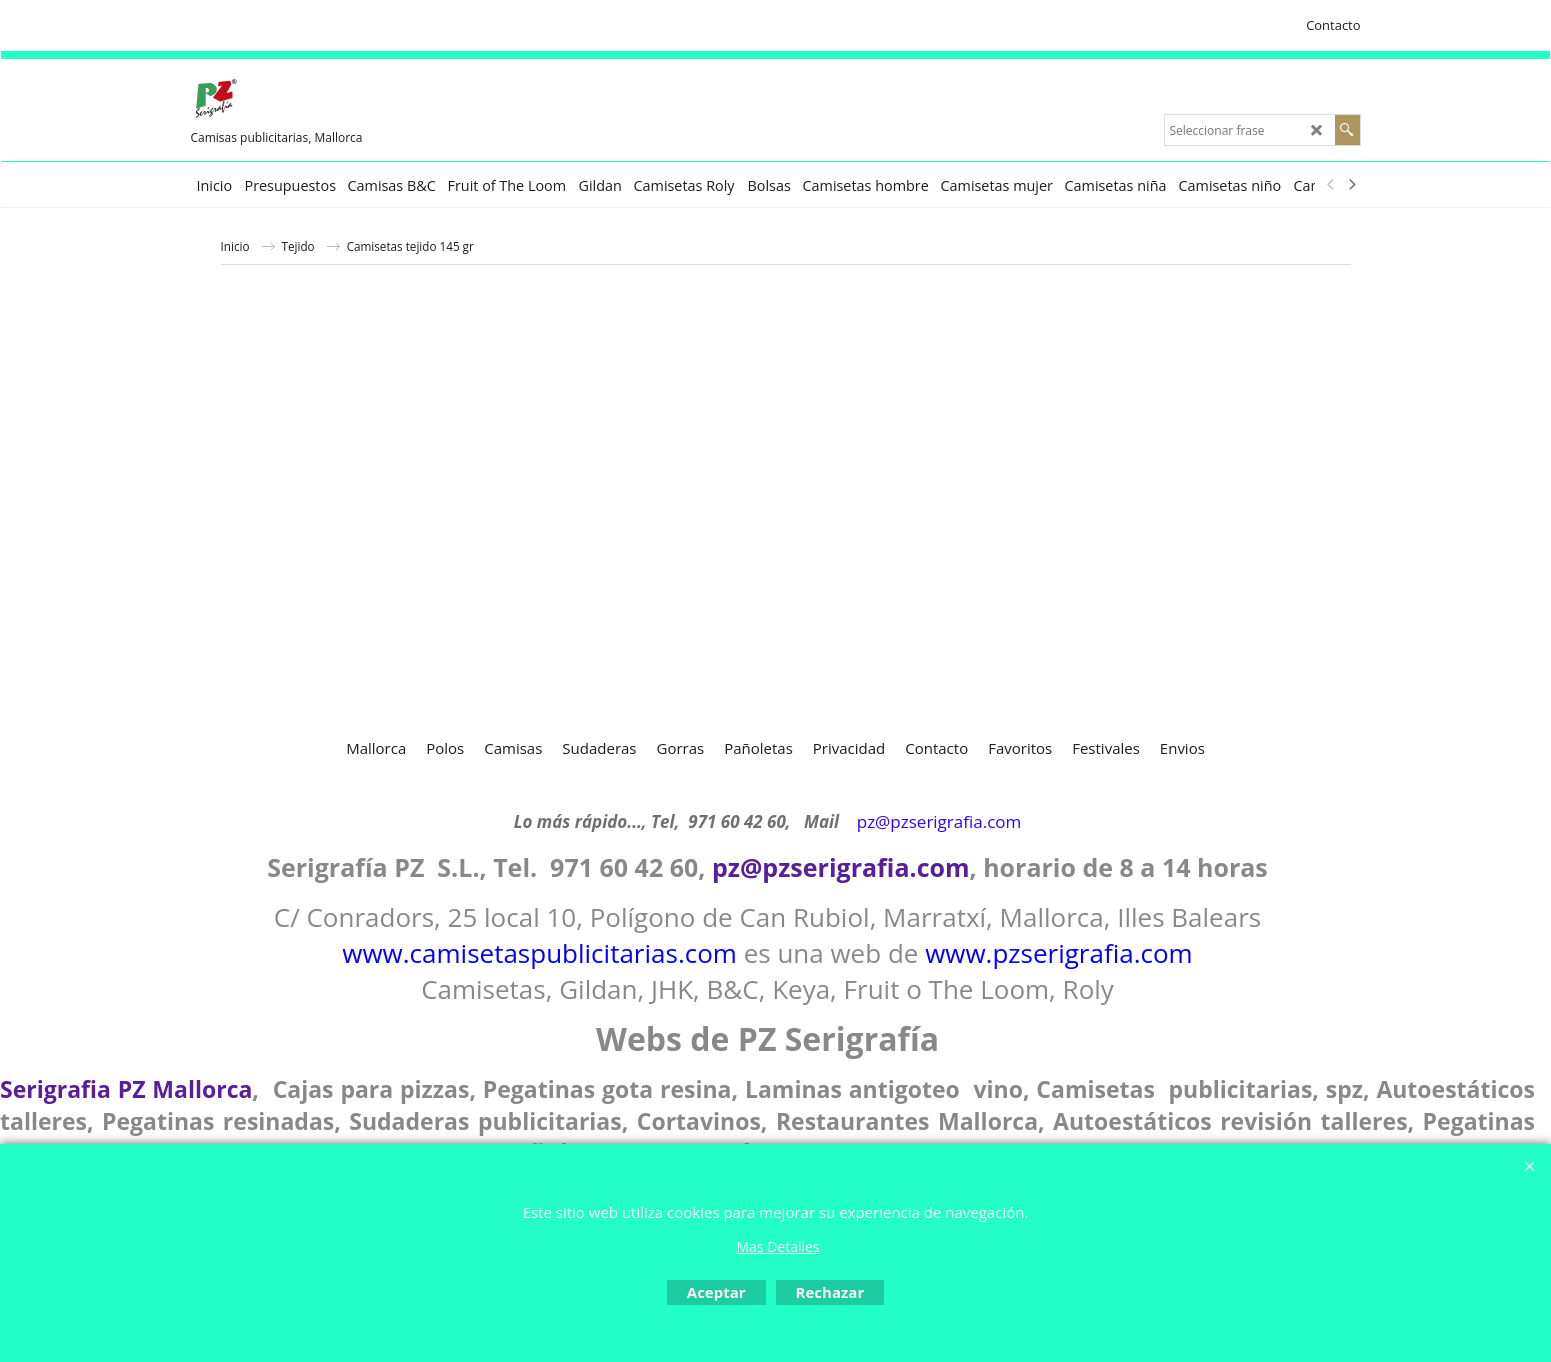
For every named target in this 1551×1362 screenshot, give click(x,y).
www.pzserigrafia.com (1059, 953)
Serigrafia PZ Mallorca (126, 1089)
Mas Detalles (777, 1246)
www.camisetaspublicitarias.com (539, 953)
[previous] (1332, 185)
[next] (1352, 185)
